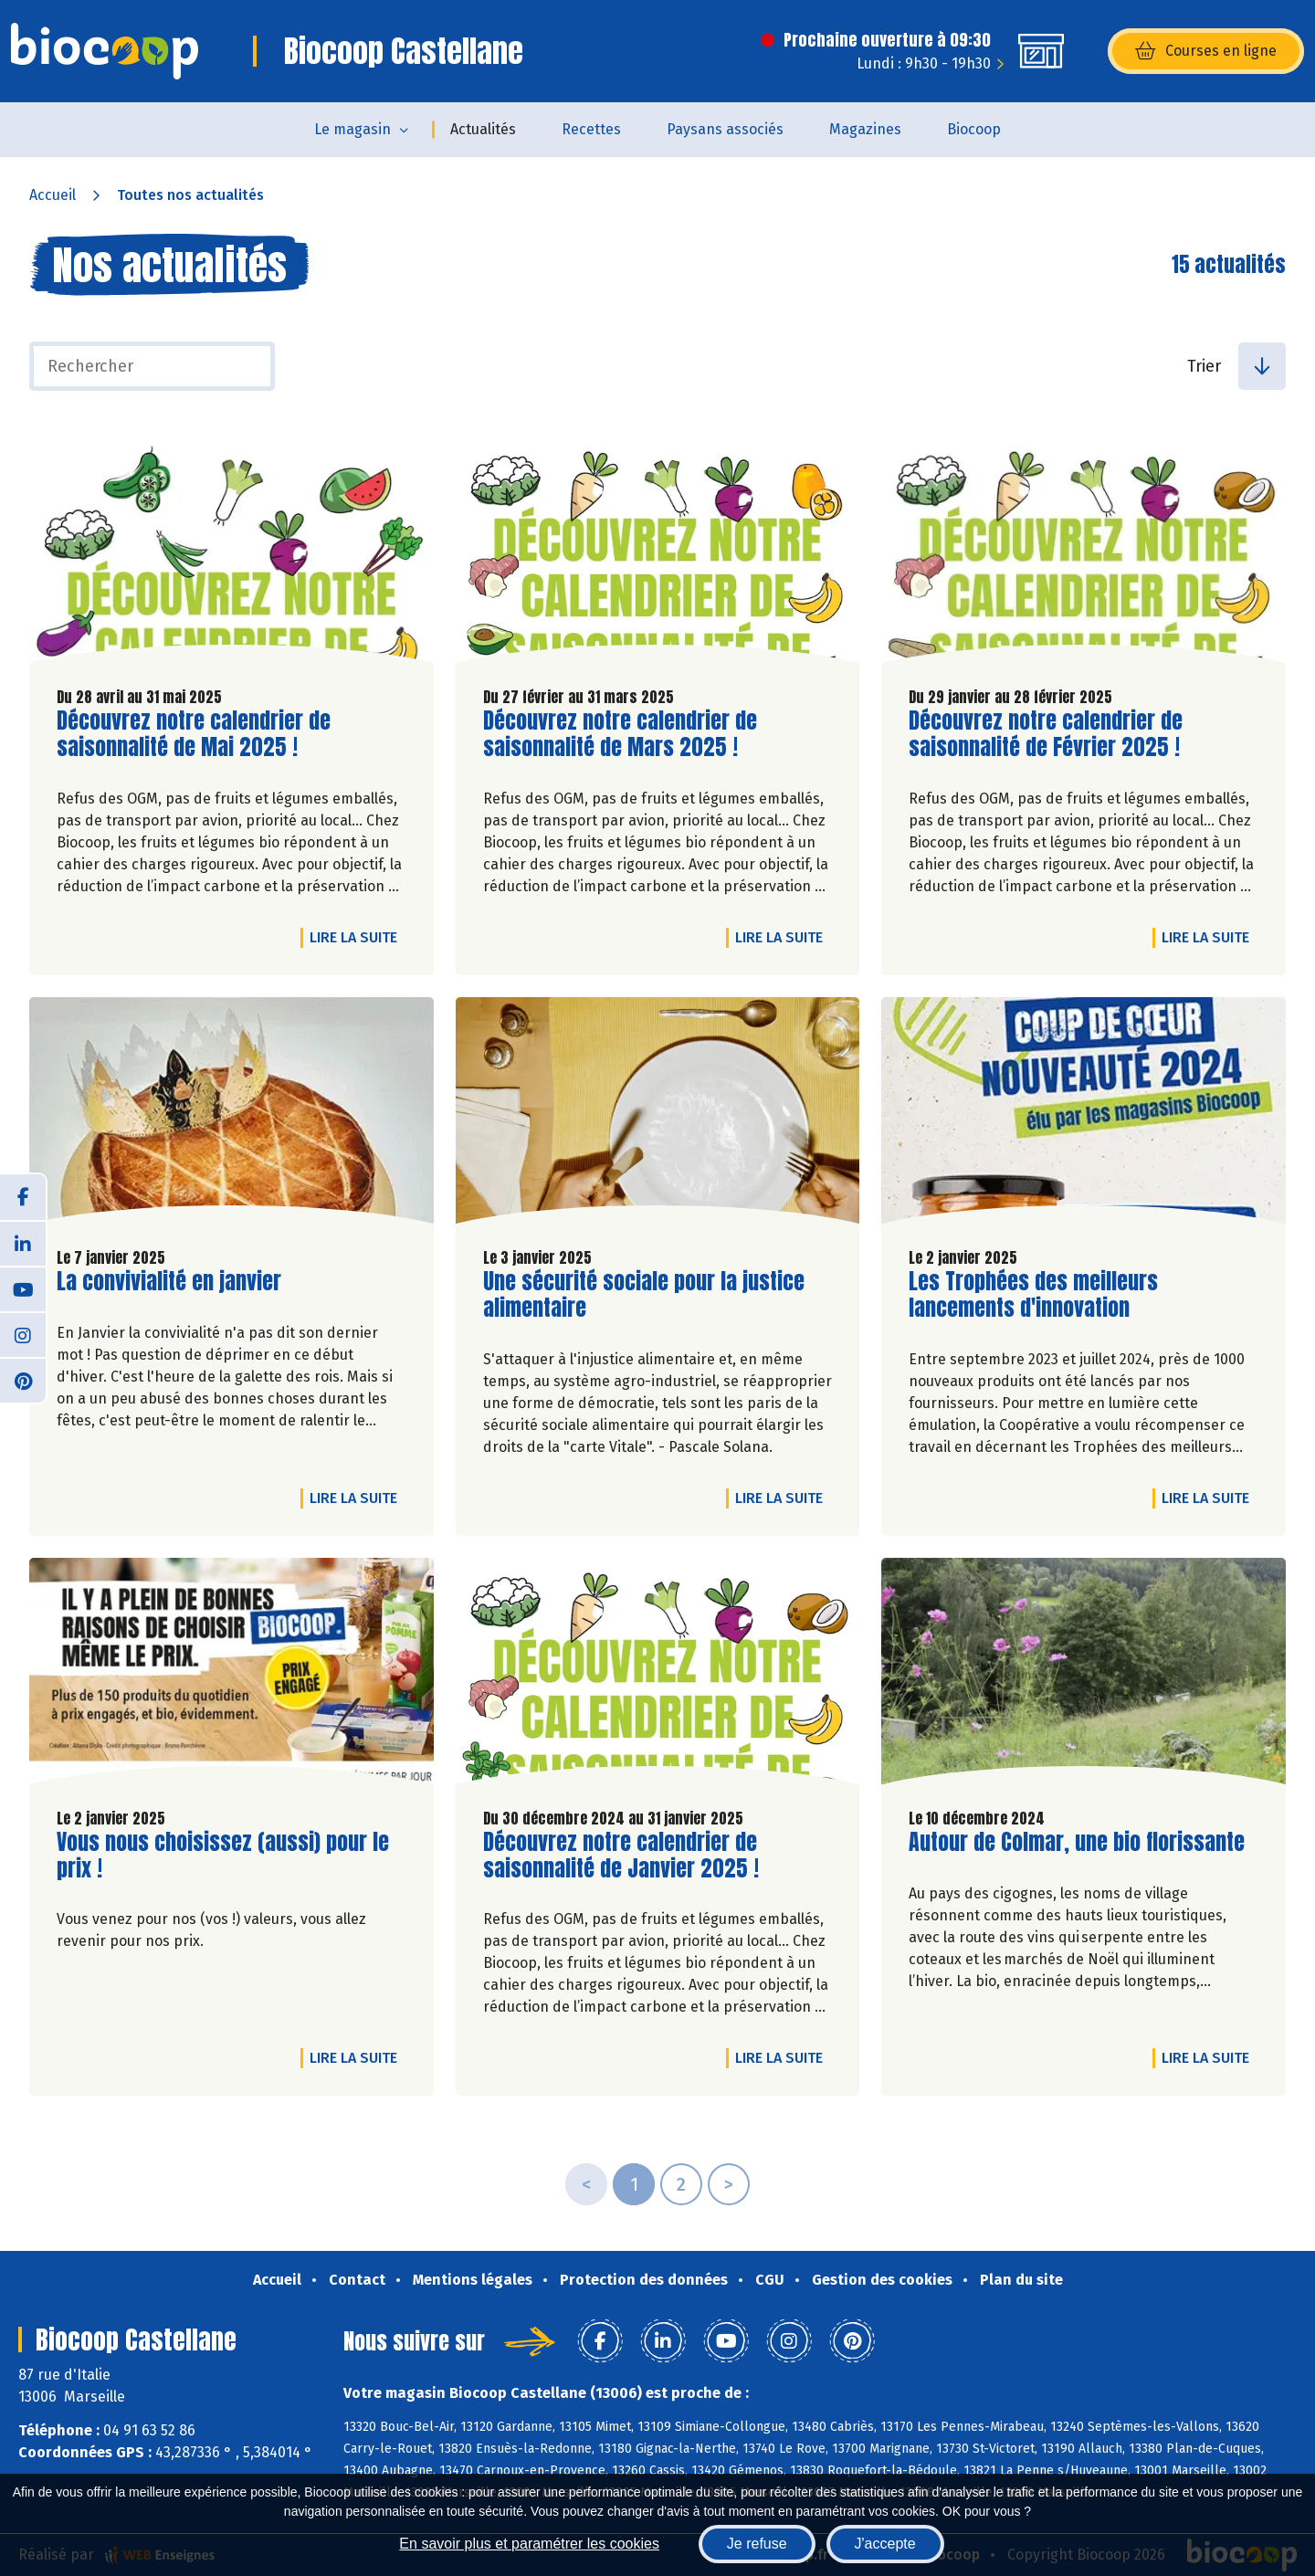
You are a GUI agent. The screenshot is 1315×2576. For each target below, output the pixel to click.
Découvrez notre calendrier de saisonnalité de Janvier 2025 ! (621, 1855)
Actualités (483, 129)
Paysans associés (725, 129)
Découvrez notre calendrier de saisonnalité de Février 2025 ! (1046, 734)
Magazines (865, 129)
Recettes (591, 129)
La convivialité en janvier (169, 1281)
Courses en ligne (1206, 51)
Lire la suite (358, 937)
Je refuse (757, 2543)
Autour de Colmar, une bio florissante (1077, 1842)
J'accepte (885, 2543)
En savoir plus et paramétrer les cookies (529, 2543)
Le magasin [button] (352, 129)
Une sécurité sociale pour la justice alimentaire (644, 1294)
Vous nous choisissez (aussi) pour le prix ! (223, 1855)
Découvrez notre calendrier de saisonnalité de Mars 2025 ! (620, 734)
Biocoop (974, 129)
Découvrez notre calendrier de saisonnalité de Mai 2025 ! (194, 734)
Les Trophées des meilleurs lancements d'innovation (1033, 1294)
